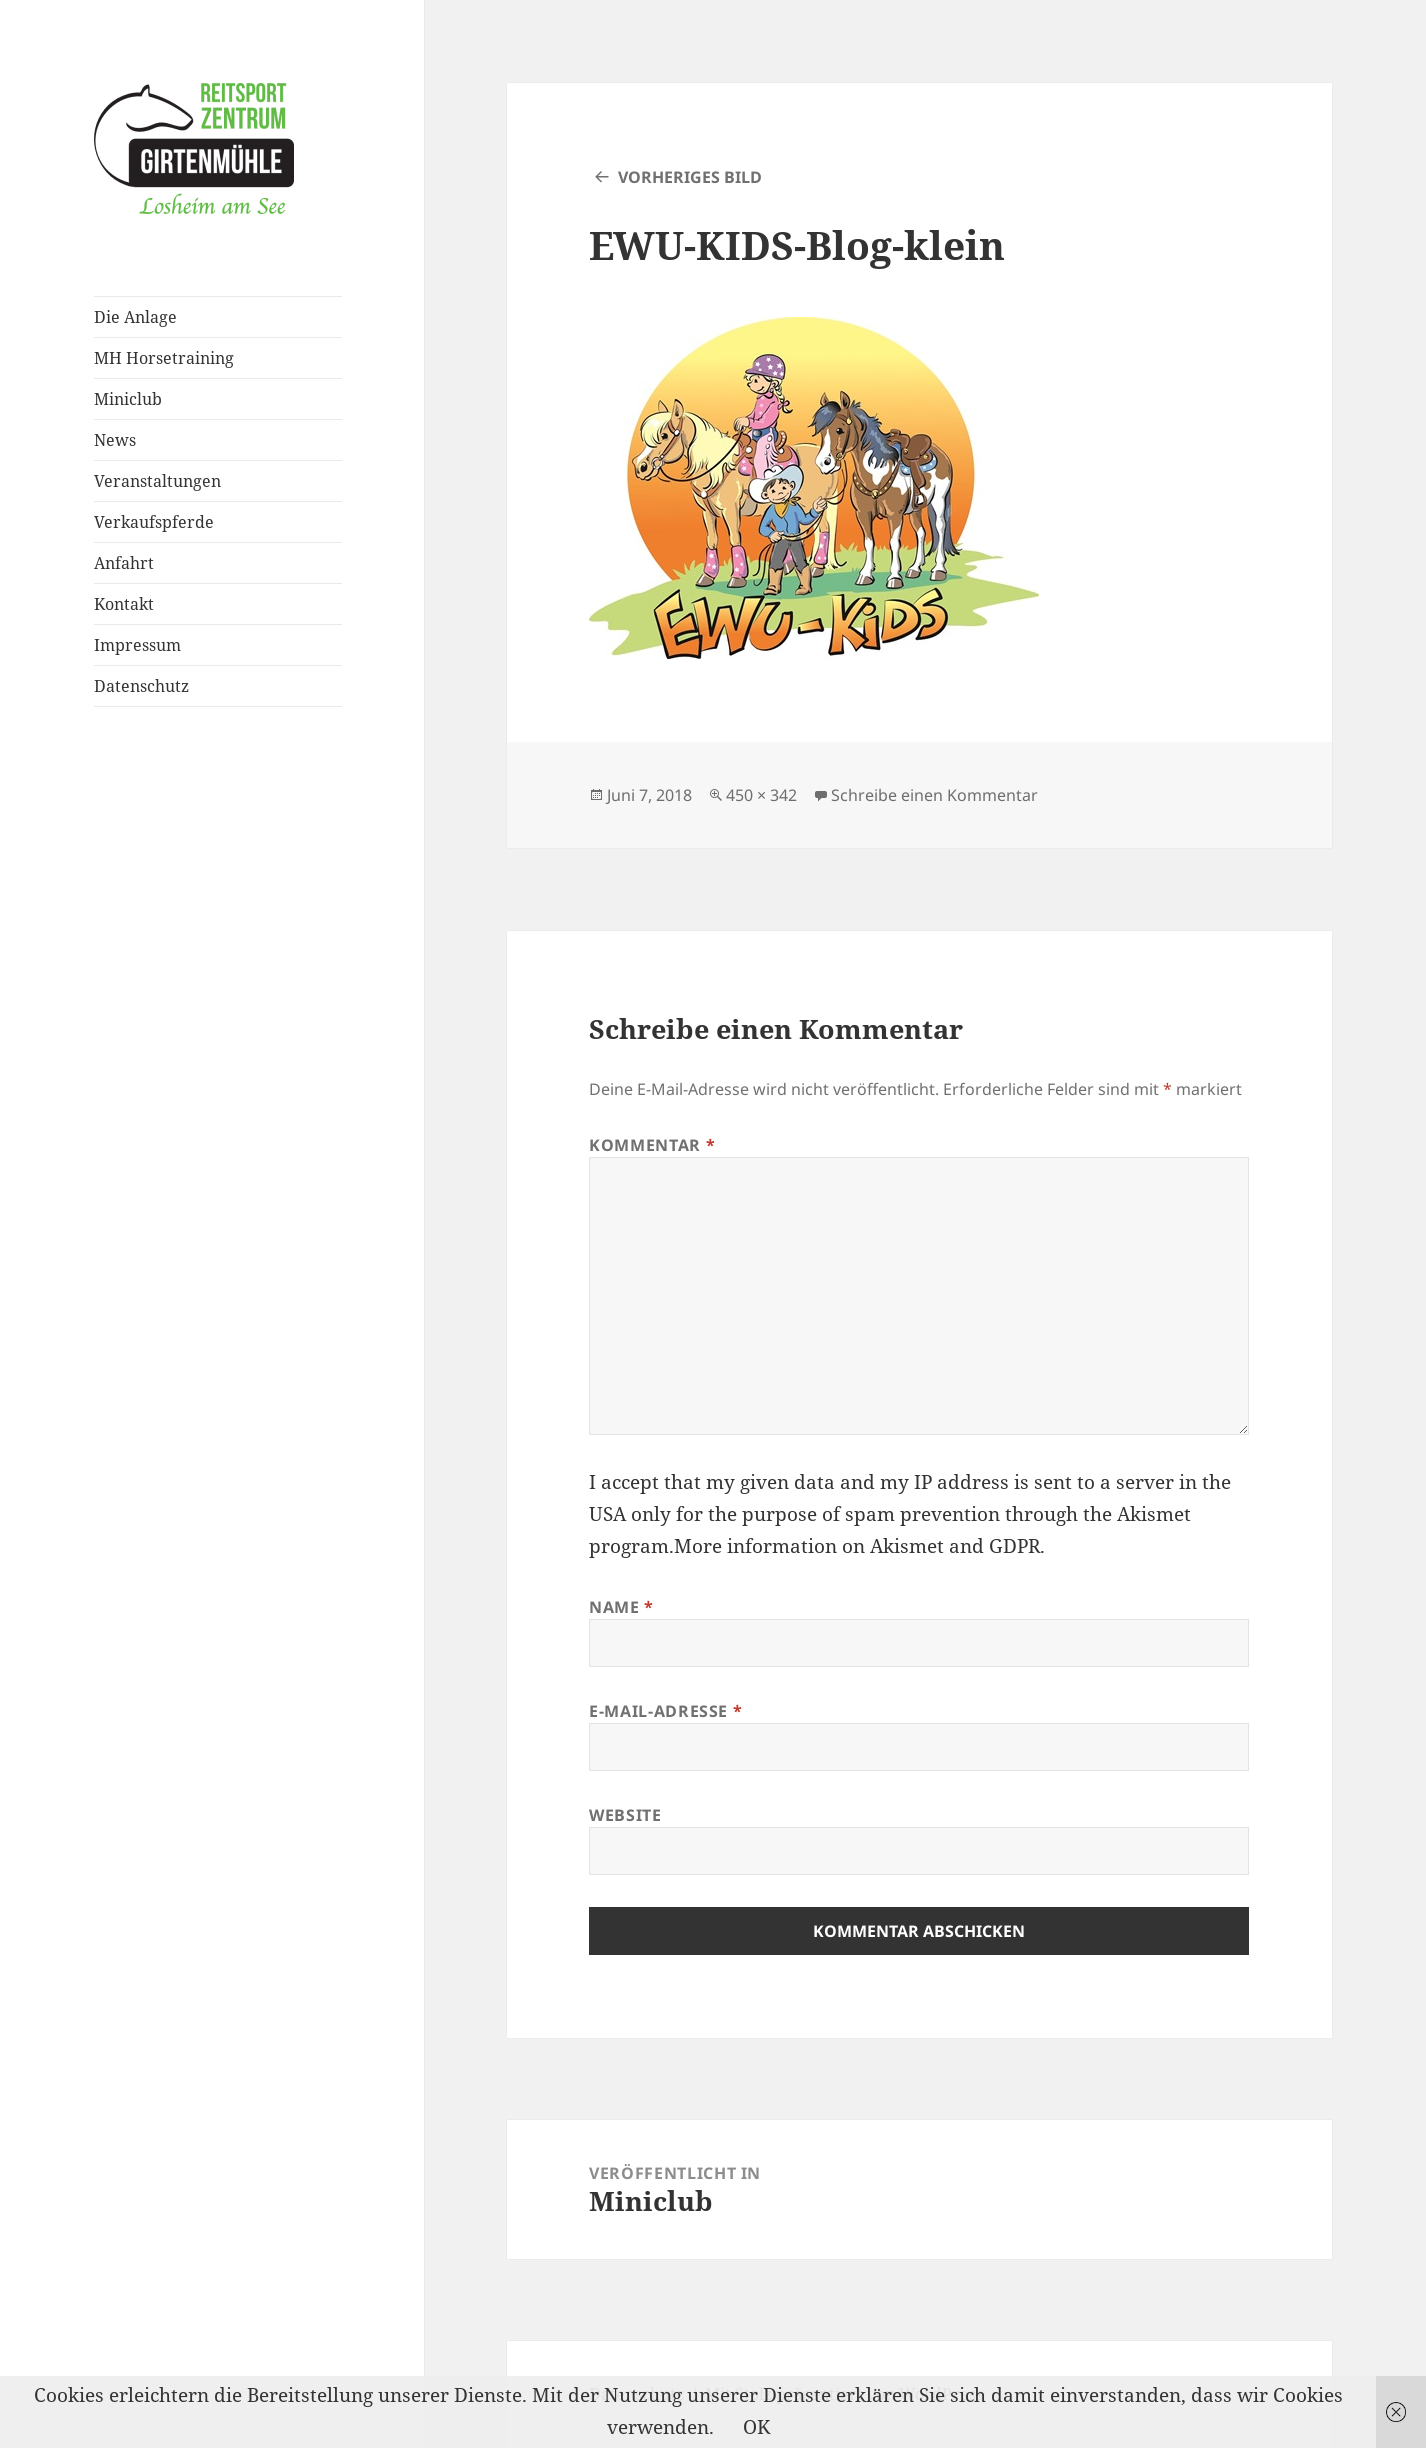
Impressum (137, 645)
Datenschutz (141, 686)
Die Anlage (135, 317)
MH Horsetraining (164, 358)
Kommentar (652, 1145)
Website (625, 1815)
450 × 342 (761, 795)
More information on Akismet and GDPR (857, 1546)
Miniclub (128, 399)
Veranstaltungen (157, 481)
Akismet (1154, 1514)
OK (756, 2427)
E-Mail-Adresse (665, 1711)
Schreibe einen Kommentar (934, 795)
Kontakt (124, 604)
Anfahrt (124, 563)
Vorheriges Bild (690, 177)
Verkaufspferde (154, 522)
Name (621, 1607)
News (115, 440)
